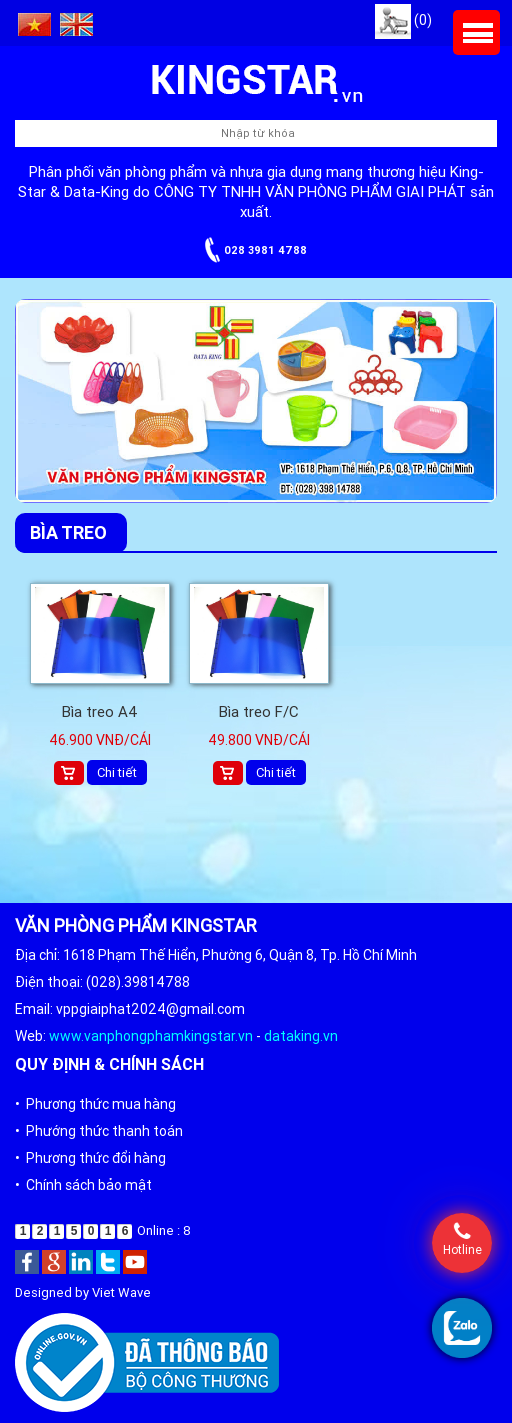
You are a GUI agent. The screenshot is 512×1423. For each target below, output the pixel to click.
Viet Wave (121, 1292)
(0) (403, 20)
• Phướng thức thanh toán (99, 1131)
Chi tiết (117, 772)
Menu (476, 32)
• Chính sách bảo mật (83, 1185)
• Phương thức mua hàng (95, 1104)
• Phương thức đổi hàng (90, 1158)
